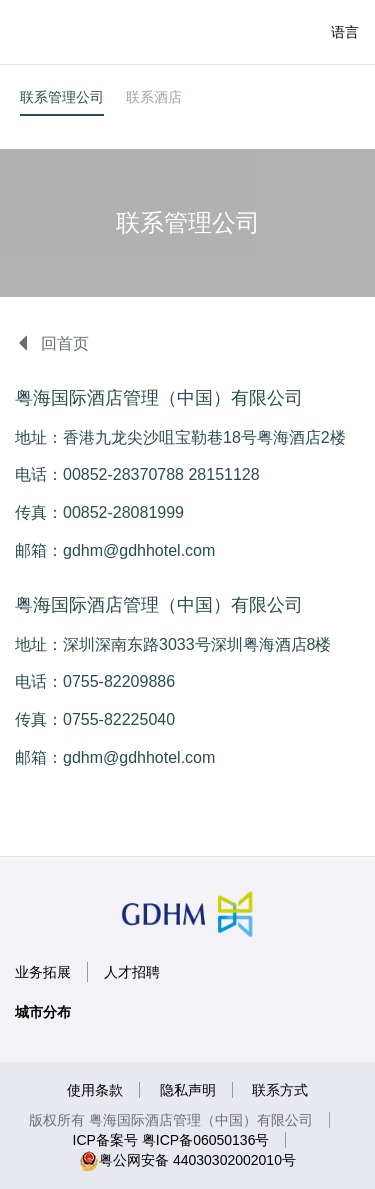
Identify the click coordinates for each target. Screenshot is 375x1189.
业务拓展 (43, 972)
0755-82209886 (119, 681)
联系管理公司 (62, 97)
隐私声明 (188, 1090)
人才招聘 (132, 972)
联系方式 (280, 1090)
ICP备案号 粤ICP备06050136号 (171, 1140)
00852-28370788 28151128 (161, 474)
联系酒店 (154, 97)
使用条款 (95, 1090)
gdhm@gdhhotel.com (139, 550)
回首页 (52, 343)
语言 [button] (345, 32)
